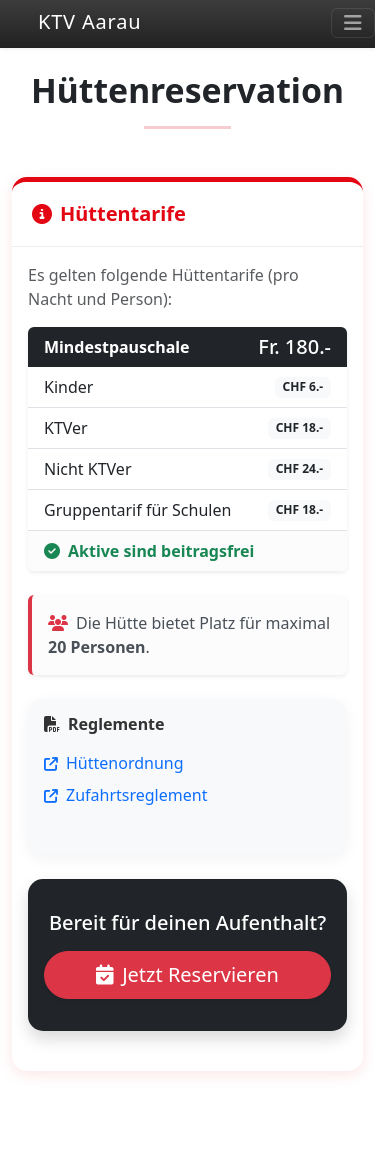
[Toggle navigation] (353, 23)
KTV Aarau (70, 23)
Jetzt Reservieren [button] (187, 974)
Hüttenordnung (114, 763)
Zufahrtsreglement (125, 795)
